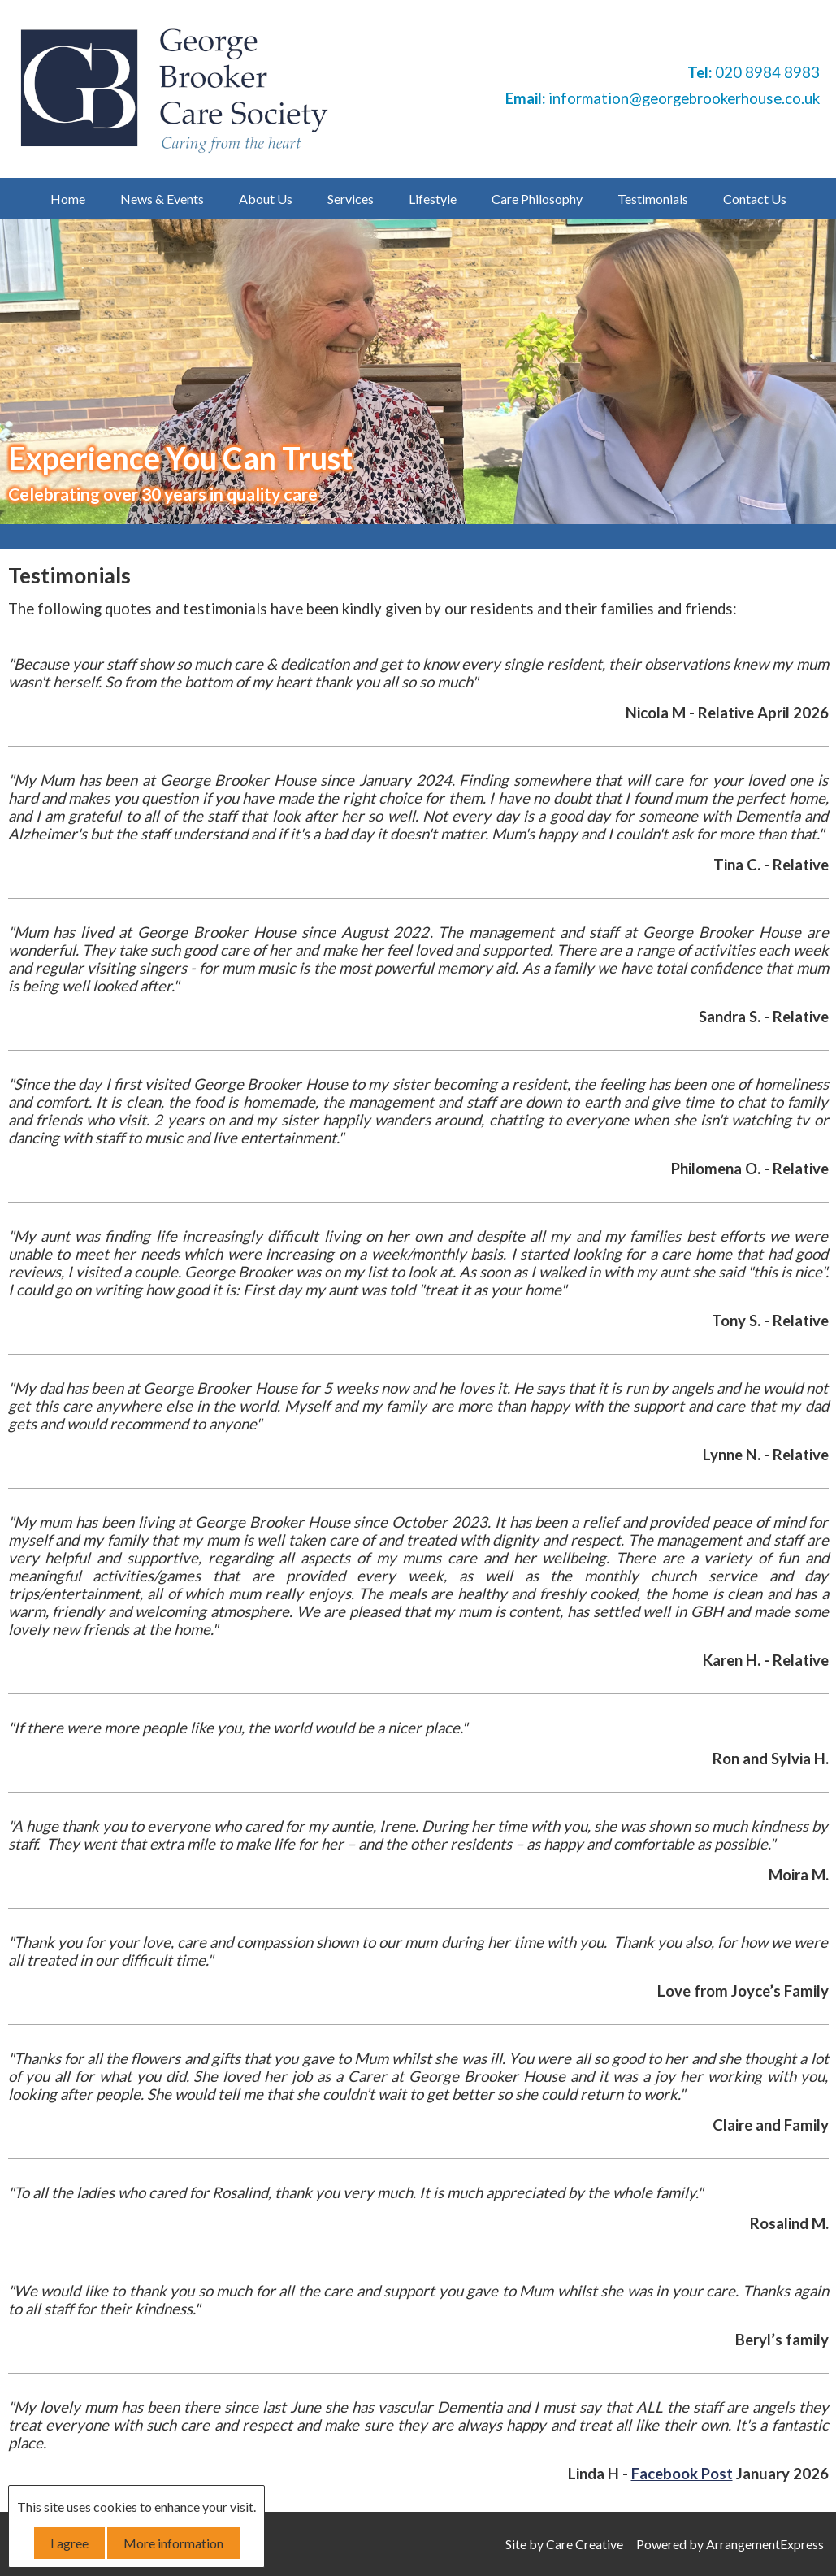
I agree (69, 2543)
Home (67, 198)
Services (350, 198)
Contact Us (754, 198)
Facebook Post (682, 2474)
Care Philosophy (537, 198)
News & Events (162, 198)
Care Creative (584, 2544)
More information (173, 2543)
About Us (265, 198)
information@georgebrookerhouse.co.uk (684, 98)
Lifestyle (433, 198)
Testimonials (652, 198)
